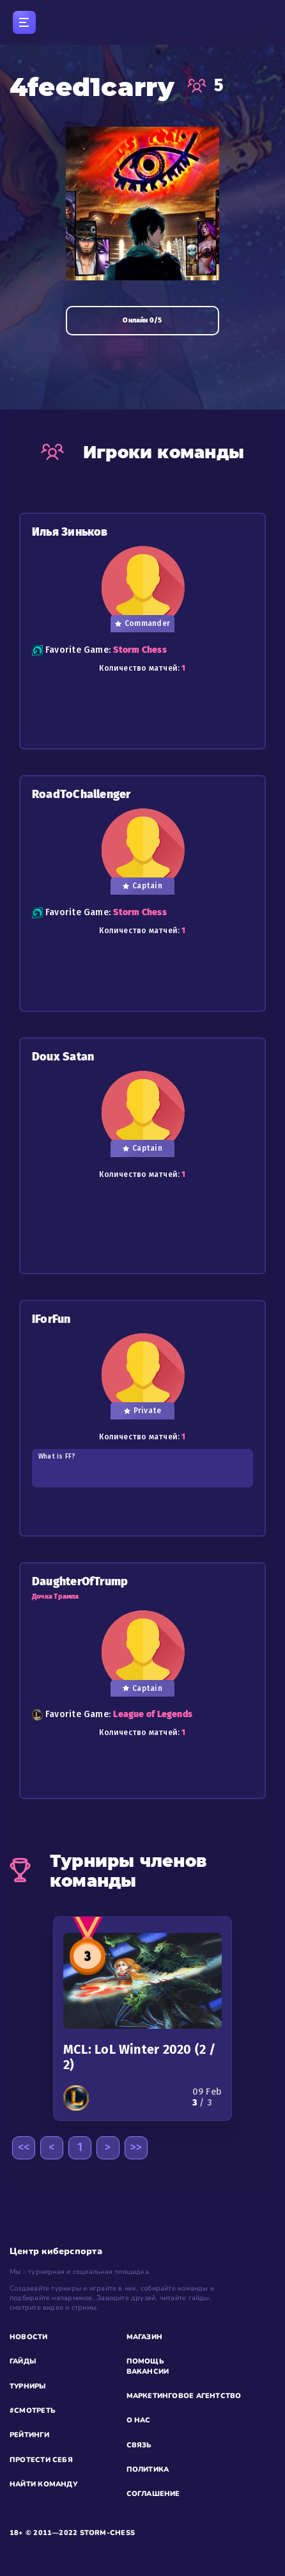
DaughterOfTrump (80, 1581)
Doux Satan (63, 1057)
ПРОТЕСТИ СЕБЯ (41, 2460)
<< (23, 2147)
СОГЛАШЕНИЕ (153, 2494)
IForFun (51, 1319)
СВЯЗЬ (139, 2445)
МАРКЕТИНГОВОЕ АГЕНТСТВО (184, 2396)
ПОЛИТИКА (148, 2469)
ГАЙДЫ (23, 2361)
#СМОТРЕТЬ (33, 2410)
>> (136, 2147)
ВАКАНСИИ (148, 2371)
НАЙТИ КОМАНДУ (43, 2484)
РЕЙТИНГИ (29, 2435)
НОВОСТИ (29, 2337)
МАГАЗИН (145, 2337)
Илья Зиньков (70, 532)
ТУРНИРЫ (28, 2386)
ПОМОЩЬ (145, 2361)
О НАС (139, 2420)
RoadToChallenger (81, 794)
